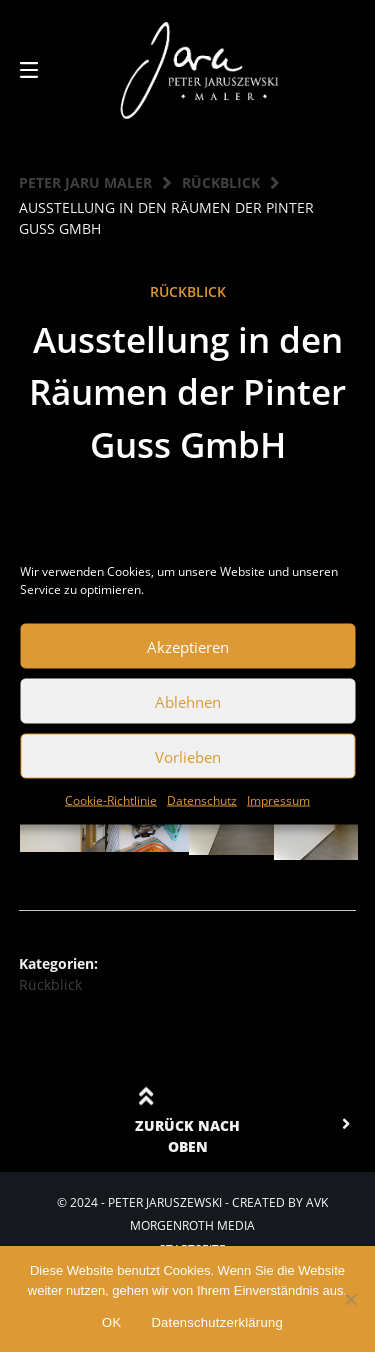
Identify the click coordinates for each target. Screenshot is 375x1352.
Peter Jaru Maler (85, 182)
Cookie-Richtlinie (111, 800)
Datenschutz (202, 800)
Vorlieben (188, 756)
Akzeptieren (188, 646)
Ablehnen (188, 701)
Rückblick (221, 182)
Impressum (278, 800)
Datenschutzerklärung (216, 1322)
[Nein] (350, 1299)
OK (111, 1322)
